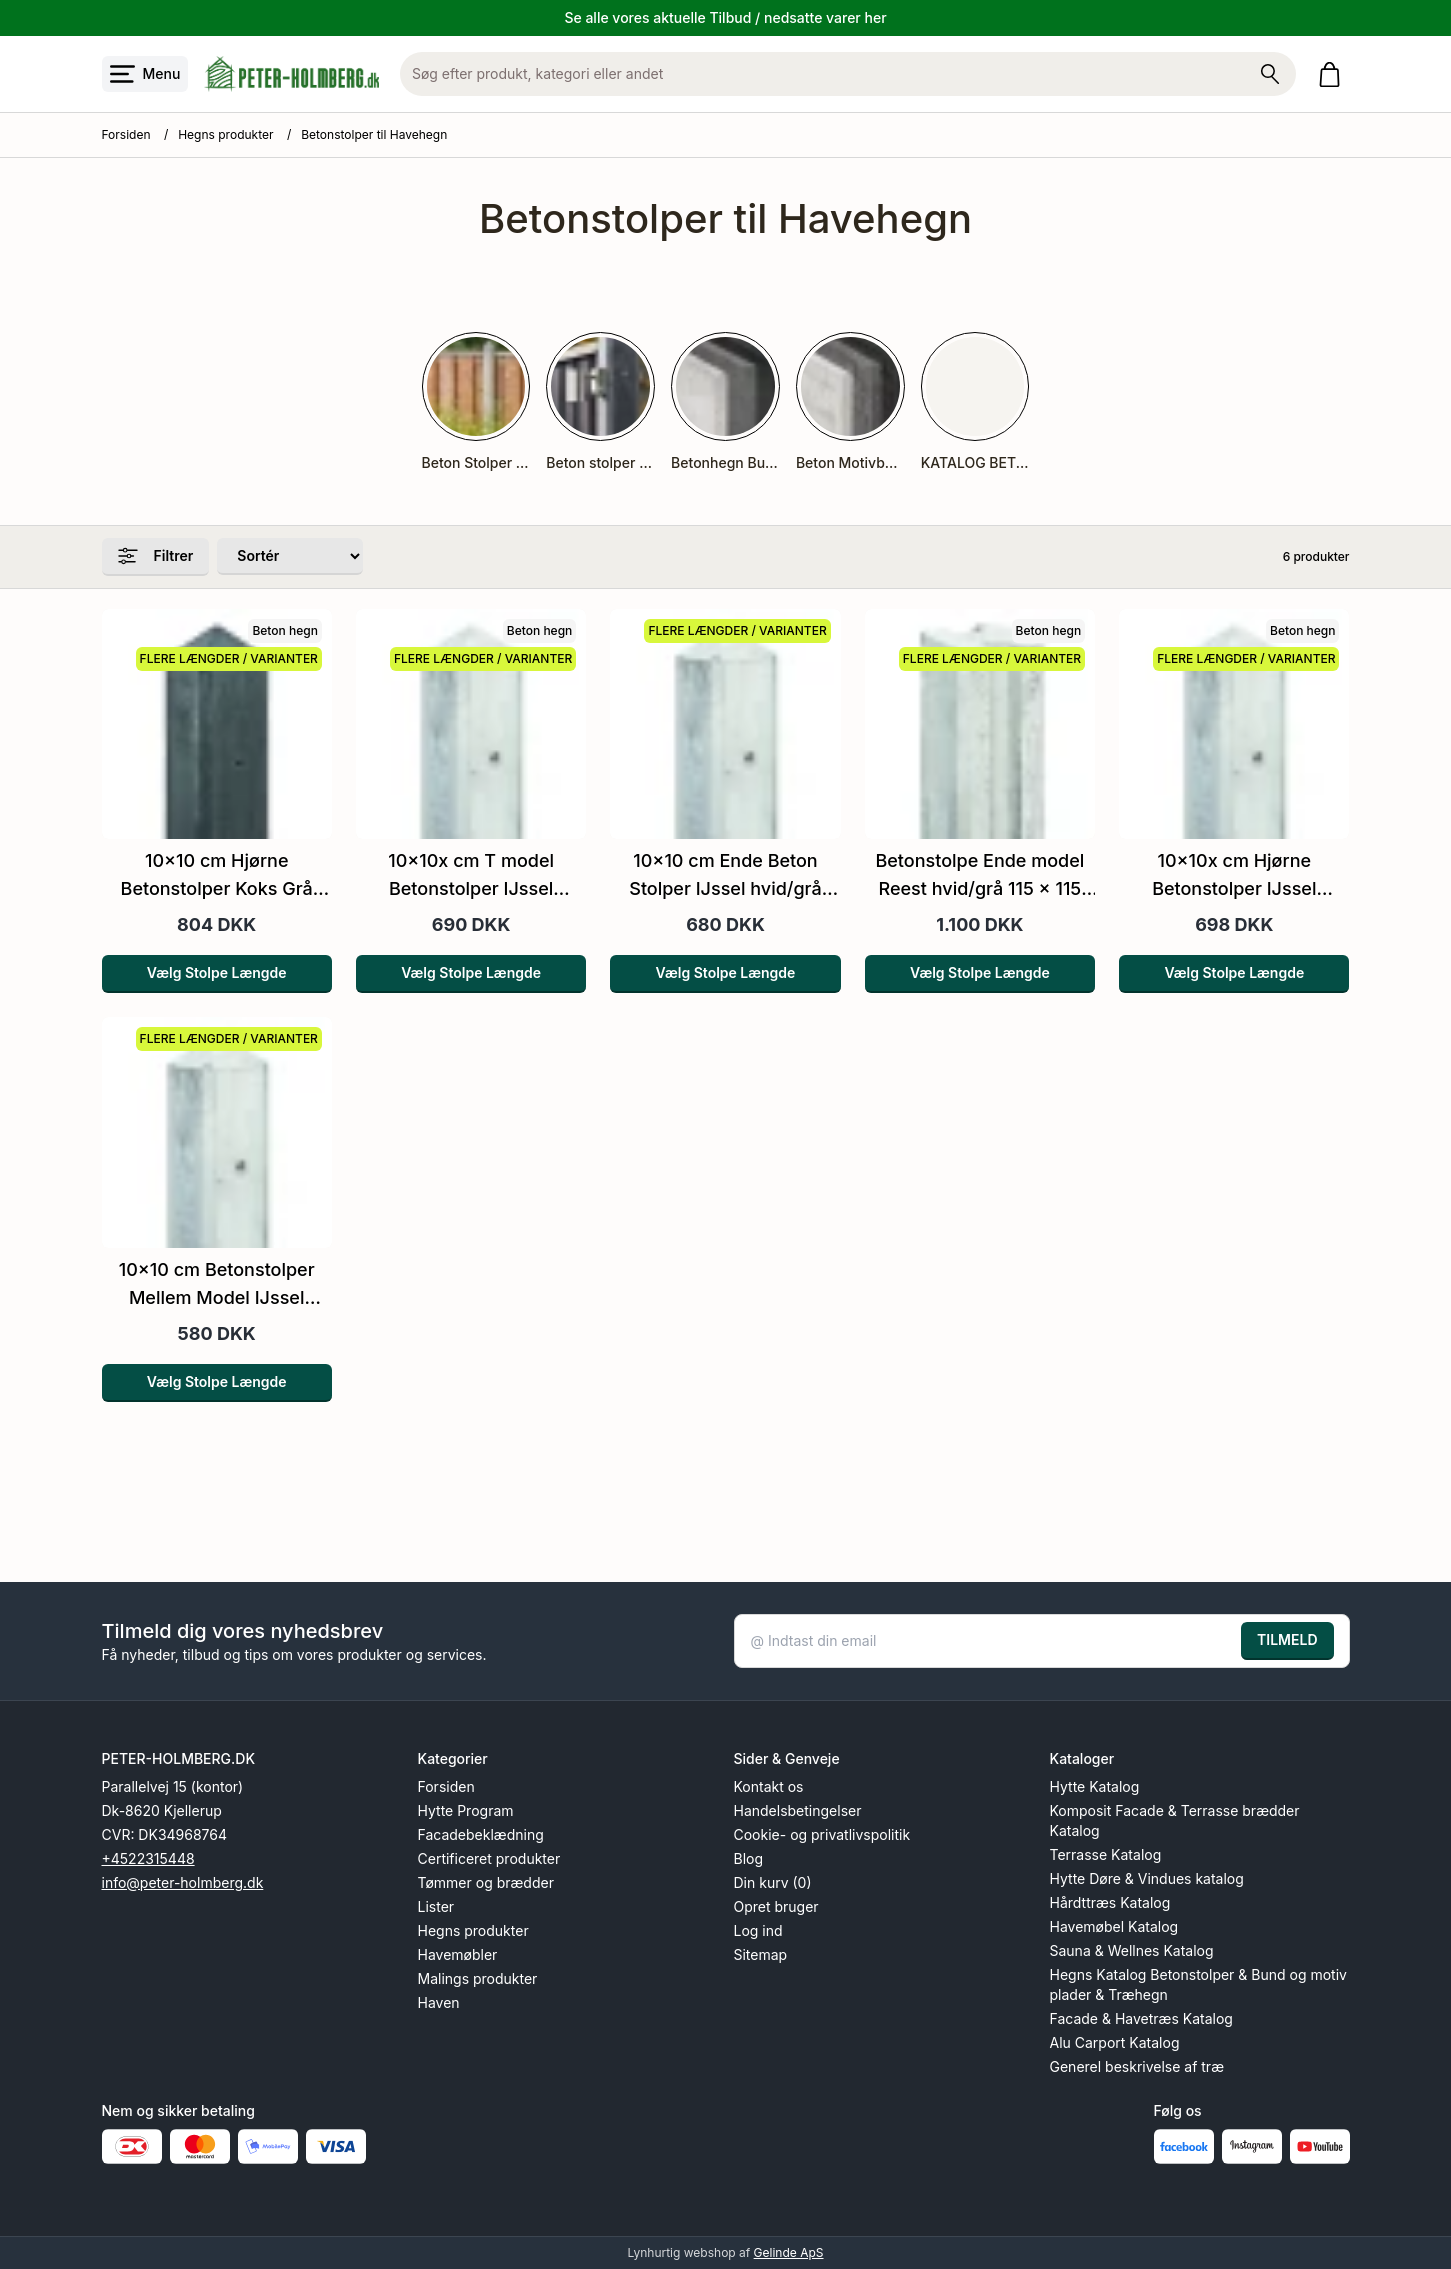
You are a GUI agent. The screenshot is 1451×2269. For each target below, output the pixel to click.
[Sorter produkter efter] (290, 556)
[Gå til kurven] (1333, 74)
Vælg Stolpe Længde (217, 972)
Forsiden (126, 134)
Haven (439, 2002)
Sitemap (761, 1954)
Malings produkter (478, 1978)
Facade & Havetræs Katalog (1141, 2018)
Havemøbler (458, 1954)
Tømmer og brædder (486, 1882)
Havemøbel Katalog (1114, 1926)
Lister (436, 1906)
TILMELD (1287, 1639)
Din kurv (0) (773, 1882)
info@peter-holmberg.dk (183, 1882)
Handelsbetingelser (798, 1810)
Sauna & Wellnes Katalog (1132, 1950)
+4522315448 (148, 1858)
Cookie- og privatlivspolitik (822, 1834)
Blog (749, 1858)
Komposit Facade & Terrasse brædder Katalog (1175, 1820)
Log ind (758, 1930)
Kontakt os (769, 1786)
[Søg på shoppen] (1270, 74)
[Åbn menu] (145, 74)
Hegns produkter (225, 134)
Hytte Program (466, 1810)
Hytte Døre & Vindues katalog (1147, 1878)
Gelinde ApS (789, 2252)
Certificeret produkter (489, 1858)
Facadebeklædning (481, 1834)
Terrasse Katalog (1106, 1854)
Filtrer (156, 556)
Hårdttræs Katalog (1110, 1902)
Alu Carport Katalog (1115, 2042)
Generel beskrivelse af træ (1137, 2066)
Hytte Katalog (1095, 1786)
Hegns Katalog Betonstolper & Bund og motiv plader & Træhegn (1198, 1984)
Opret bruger (776, 1906)
